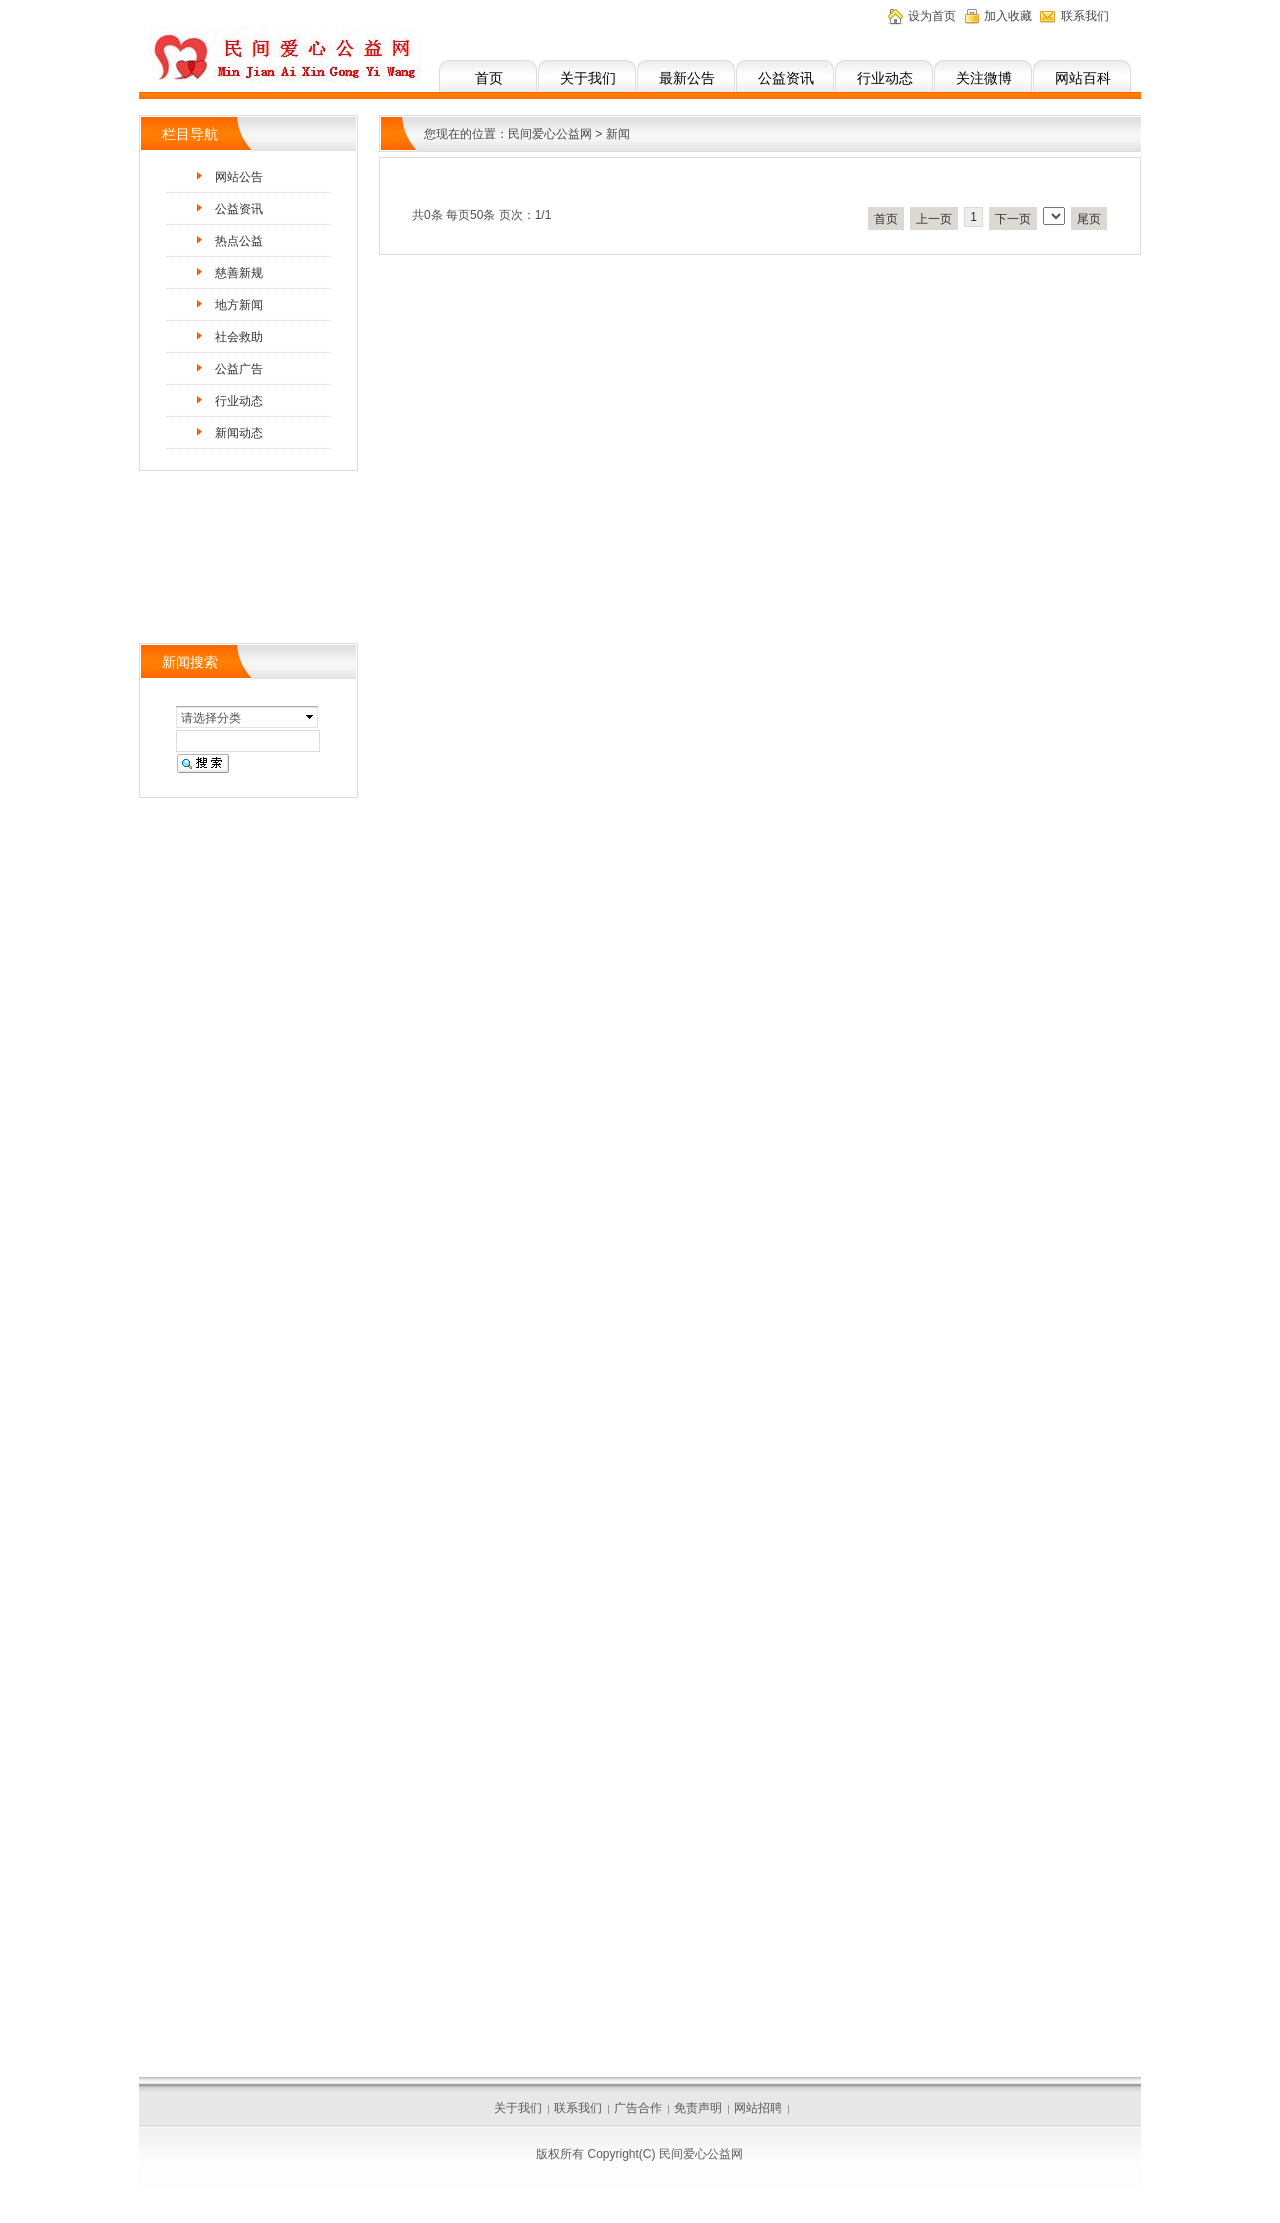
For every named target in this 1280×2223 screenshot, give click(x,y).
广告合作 (638, 2108)
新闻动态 (239, 433)
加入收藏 (1008, 16)
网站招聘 (758, 2108)
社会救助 (239, 337)
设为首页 (932, 16)
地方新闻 (239, 305)
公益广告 (239, 369)
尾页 (1089, 219)
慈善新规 (239, 273)
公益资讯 (786, 78)
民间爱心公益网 (550, 134)
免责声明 (698, 2108)
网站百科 (1083, 78)
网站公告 (239, 177)
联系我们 (1085, 16)
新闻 (618, 134)
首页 (489, 78)
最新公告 (687, 78)
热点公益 (239, 241)
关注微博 (984, 78)
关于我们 (588, 78)
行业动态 (885, 78)
